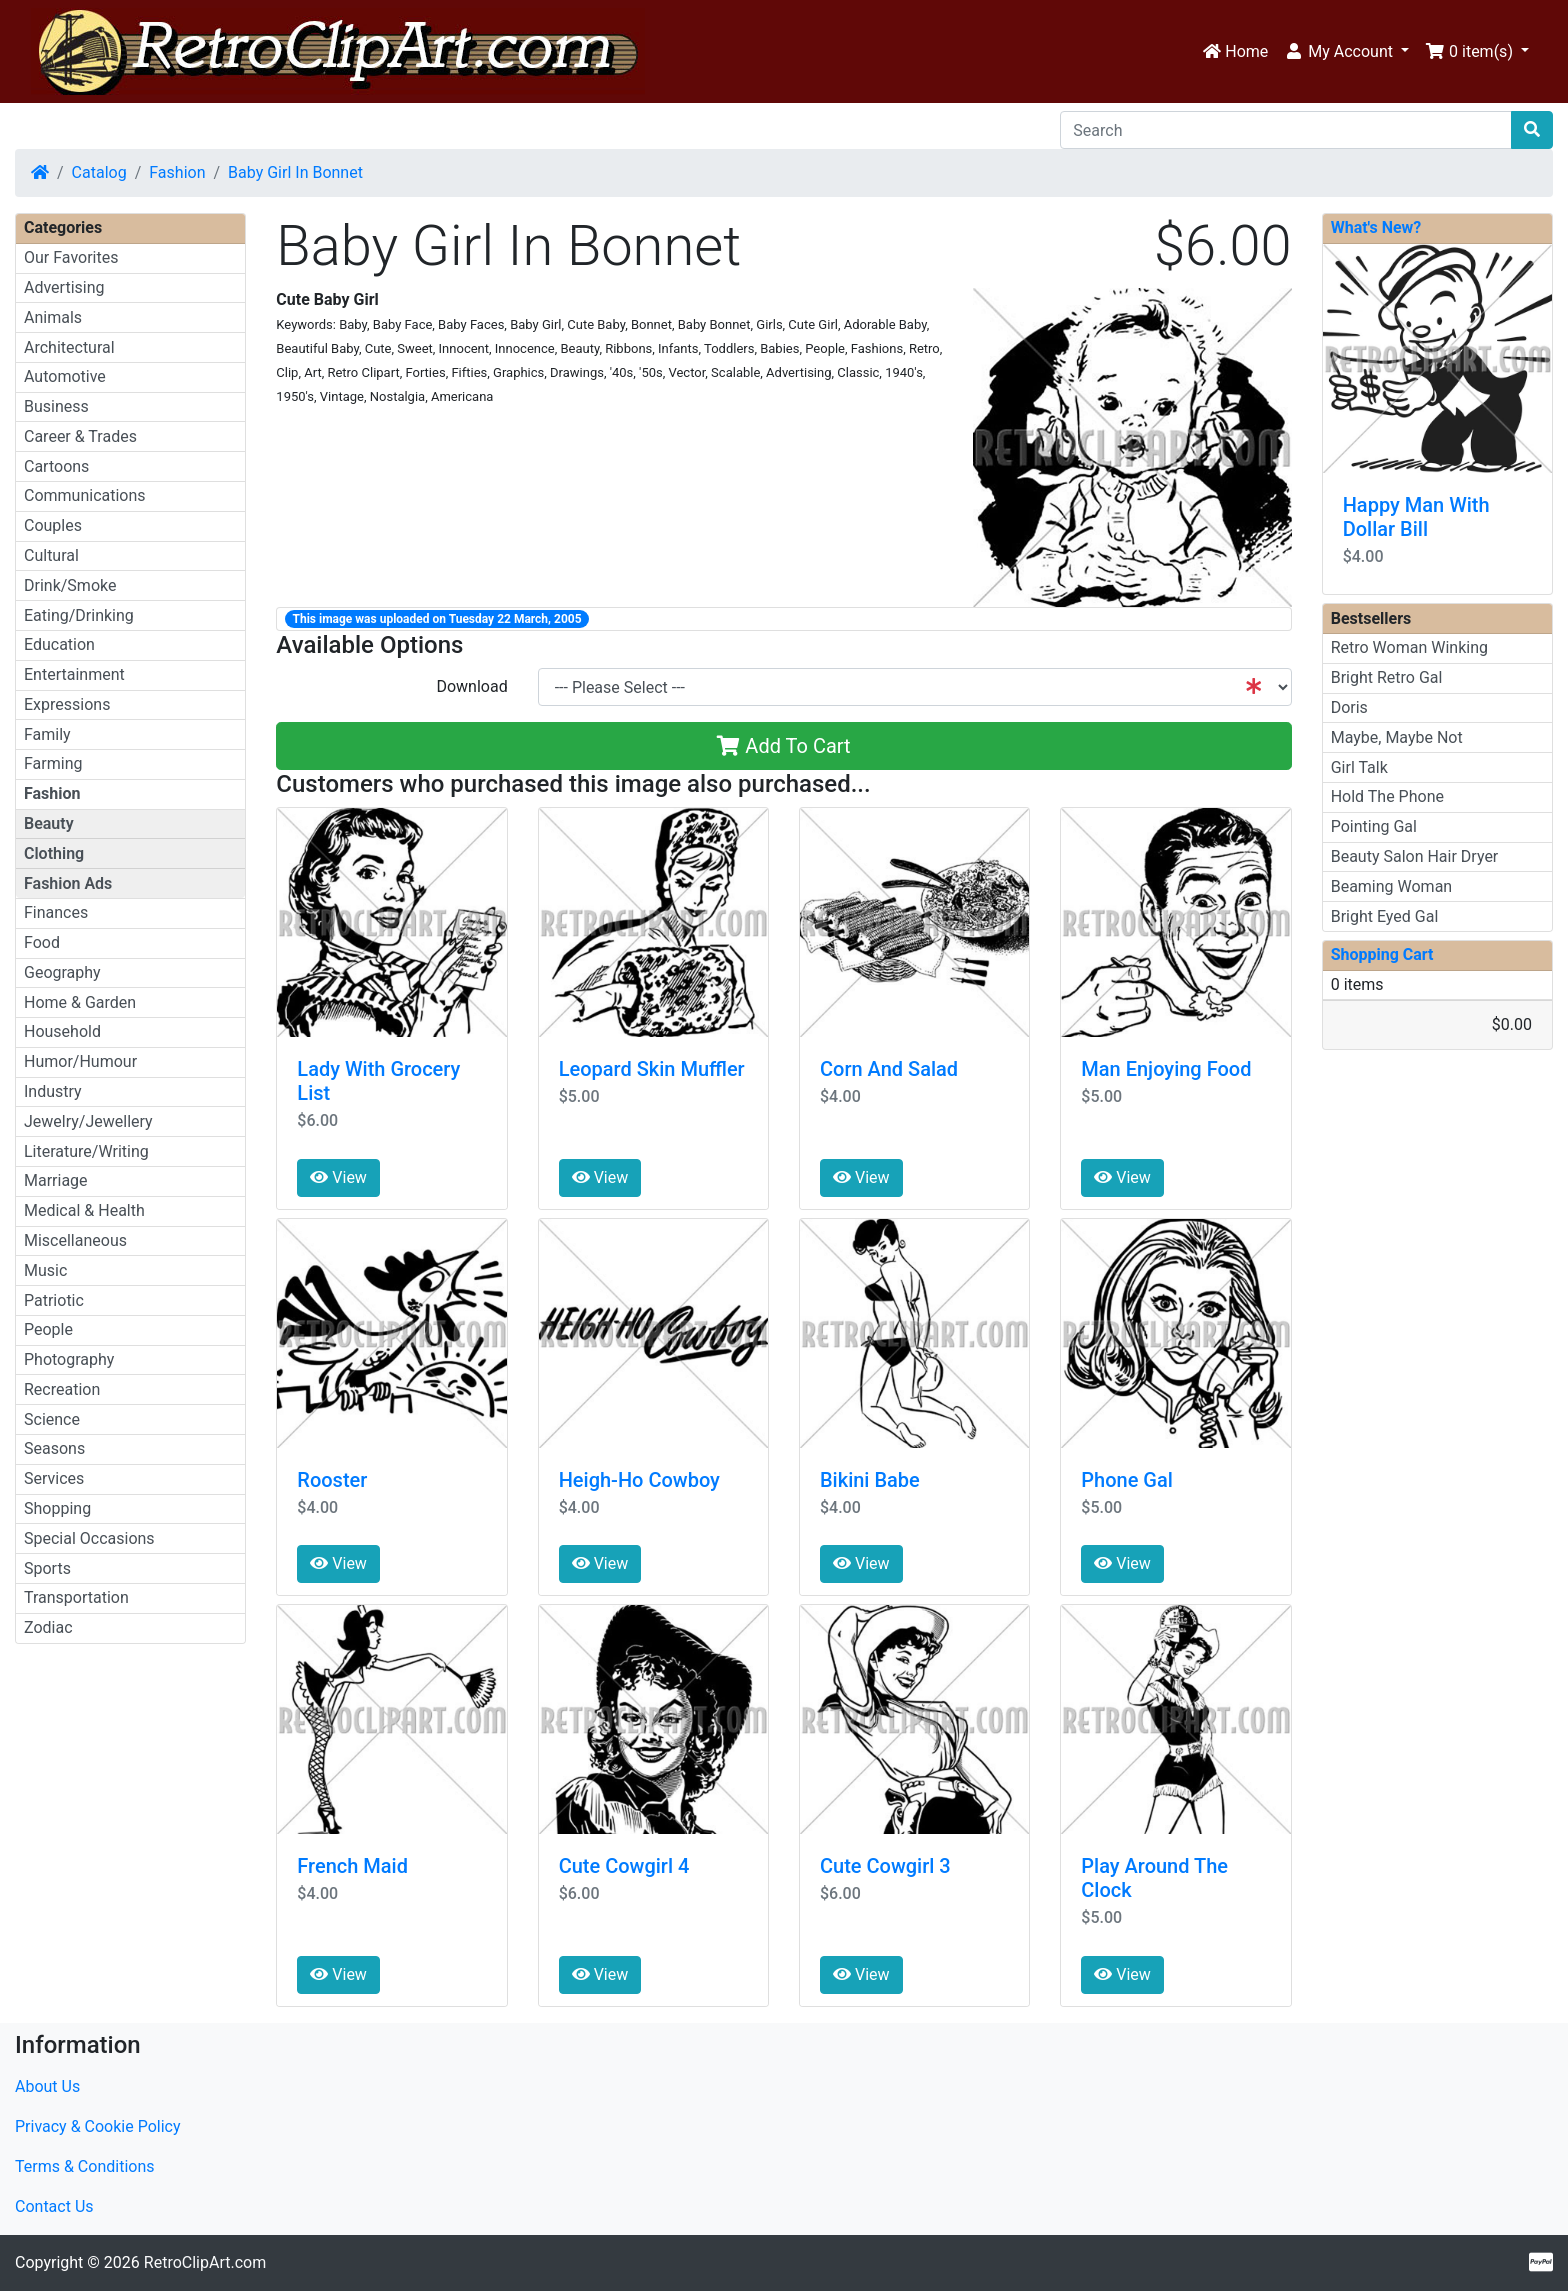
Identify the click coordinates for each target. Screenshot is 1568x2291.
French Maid (352, 1866)
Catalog (99, 172)
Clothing (54, 853)
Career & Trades (80, 436)
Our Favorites (71, 257)
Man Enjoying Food (1166, 1069)
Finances (56, 912)
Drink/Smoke (70, 585)
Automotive (65, 376)
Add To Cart (783, 746)
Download (471, 686)
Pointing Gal (1374, 826)
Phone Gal (1127, 1480)
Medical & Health (84, 1210)
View (338, 1177)
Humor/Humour (80, 1061)
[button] (1346, 52)
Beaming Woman (1392, 886)
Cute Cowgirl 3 (885, 1866)
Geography (62, 972)
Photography (69, 1359)
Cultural (51, 555)
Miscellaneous (75, 1240)
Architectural (69, 347)
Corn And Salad (889, 1069)
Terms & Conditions (85, 2166)
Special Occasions (89, 1538)
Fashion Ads (68, 883)
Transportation (76, 1597)
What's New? (1376, 227)
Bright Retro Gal (1387, 677)
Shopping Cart (1382, 954)
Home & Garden (80, 1002)
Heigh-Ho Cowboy (639, 1480)
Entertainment (74, 674)
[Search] (1286, 130)
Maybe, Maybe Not (1397, 737)
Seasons (54, 1448)
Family (47, 734)
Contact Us (54, 2206)
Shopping (57, 1508)
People (48, 1329)
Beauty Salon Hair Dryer (1415, 856)
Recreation (62, 1389)
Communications (85, 495)
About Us (47, 2086)
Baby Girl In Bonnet (295, 172)
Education (59, 644)
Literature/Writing (86, 1151)
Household (62, 1031)
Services (54, 1478)
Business (56, 406)
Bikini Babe (870, 1480)
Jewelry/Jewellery (88, 1121)
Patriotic (54, 1300)
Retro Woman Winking (1409, 647)
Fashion (177, 172)
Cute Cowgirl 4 (624, 1866)
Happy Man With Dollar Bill (1416, 517)
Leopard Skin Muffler (652, 1069)
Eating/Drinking (79, 615)
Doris (1349, 707)
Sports (47, 1568)
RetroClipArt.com (205, 2262)
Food (42, 942)
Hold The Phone (1387, 796)
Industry (53, 1091)
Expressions (67, 704)
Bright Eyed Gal (1385, 916)
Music (45, 1270)
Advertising (64, 287)
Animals (53, 317)
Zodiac (48, 1627)
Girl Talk (1359, 767)
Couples (53, 525)
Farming (53, 763)
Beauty (49, 823)
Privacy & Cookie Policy (98, 2126)
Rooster (332, 1480)
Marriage (56, 1180)
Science (52, 1419)
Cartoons (56, 466)
